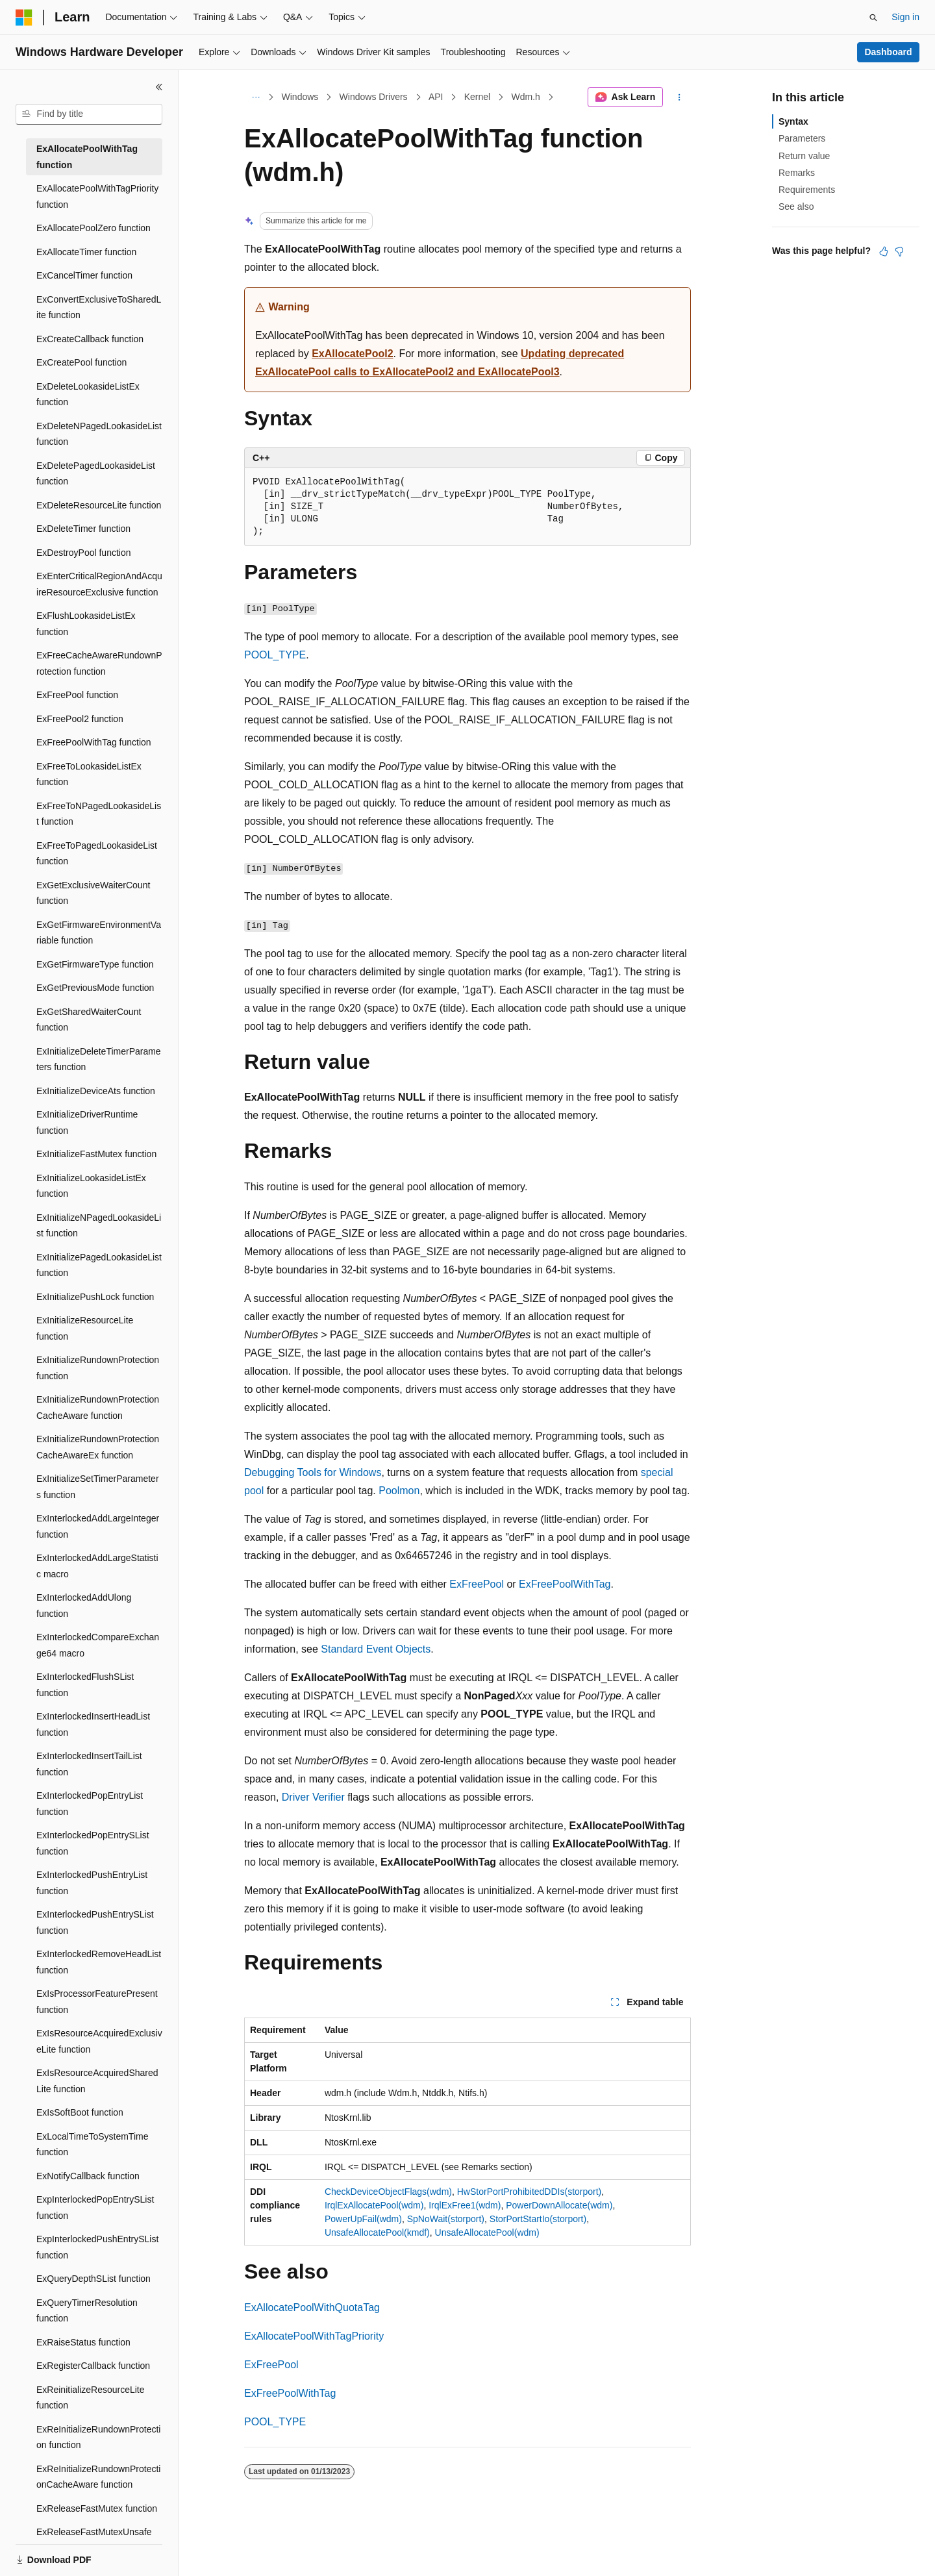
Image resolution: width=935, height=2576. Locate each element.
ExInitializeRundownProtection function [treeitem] (97, 1368)
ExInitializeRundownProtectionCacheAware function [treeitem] (97, 1407)
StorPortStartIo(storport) (538, 2219)
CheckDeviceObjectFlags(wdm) (388, 2191)
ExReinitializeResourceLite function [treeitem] (90, 2397)
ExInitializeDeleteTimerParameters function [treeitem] (98, 1059)
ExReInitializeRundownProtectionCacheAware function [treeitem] (98, 2477)
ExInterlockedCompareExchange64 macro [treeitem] (97, 1645)
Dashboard (888, 52)
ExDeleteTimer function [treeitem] (83, 528)
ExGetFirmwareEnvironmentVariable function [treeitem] (98, 932)
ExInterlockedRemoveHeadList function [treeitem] (98, 1962)
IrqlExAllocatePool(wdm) (374, 2205)
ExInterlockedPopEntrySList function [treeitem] (92, 1843)
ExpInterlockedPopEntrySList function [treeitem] (95, 2207)
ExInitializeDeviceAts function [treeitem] (95, 1091)
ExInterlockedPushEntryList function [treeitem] (91, 1882)
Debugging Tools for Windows (312, 1472)
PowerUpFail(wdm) (363, 2219)
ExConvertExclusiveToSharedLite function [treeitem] (98, 307)
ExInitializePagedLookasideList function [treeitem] (99, 1265)
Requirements (807, 189)
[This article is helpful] (883, 251)
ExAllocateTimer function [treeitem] (86, 252)
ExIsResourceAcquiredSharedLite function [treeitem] (97, 2081)
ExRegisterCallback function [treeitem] (93, 2365)
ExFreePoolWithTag (564, 1584)
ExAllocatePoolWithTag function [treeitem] (87, 157)
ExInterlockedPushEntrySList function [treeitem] (95, 1922)
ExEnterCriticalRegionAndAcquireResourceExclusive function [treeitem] (99, 584)
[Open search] (873, 17)
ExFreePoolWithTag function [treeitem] (93, 742)
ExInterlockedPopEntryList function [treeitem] (89, 1803)
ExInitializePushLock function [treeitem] (95, 1297)
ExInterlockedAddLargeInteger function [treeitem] (97, 1526)
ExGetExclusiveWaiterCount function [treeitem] (93, 893)
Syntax (793, 121)
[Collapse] (159, 87)
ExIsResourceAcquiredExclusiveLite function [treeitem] (99, 2041)
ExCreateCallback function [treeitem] (89, 339)
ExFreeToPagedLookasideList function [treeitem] (96, 853)
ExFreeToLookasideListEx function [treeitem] (89, 774)
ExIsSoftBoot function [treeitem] (79, 2112)
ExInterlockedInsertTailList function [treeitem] (89, 1764)
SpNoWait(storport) (445, 2219)
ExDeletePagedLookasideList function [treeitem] (95, 473)
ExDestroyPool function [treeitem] (83, 552)
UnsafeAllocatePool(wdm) (487, 2232)
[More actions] (679, 97)
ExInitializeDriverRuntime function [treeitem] (87, 1122)
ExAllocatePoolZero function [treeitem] (93, 228)
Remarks (797, 173)
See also (796, 206)
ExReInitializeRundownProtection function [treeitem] (98, 2437)
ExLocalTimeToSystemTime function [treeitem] (92, 2144)
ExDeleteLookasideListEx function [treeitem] (88, 394)
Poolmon (399, 1490)
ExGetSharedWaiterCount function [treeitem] (88, 1020)
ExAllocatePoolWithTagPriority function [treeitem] (97, 196)
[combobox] (89, 114)
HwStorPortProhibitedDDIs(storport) (529, 2191)
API (436, 97)
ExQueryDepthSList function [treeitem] (93, 2278)
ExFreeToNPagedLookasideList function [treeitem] (98, 814)
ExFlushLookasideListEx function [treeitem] (86, 623)
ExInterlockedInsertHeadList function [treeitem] (93, 1724)
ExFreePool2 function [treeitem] (79, 719)
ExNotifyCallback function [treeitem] (88, 2176)
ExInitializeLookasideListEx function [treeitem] (91, 1186)
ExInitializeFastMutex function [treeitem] (96, 1154)
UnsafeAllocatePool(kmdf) (377, 2232)
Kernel (477, 97)
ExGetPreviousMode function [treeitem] (95, 987)
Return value (804, 156)
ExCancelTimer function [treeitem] (84, 275)
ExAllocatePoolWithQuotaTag (312, 2307)
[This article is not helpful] (899, 251)
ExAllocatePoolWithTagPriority (314, 2336)
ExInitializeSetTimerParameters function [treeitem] (97, 1486)
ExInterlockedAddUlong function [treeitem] (83, 1605)
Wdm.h (526, 97)
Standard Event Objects (375, 1649)
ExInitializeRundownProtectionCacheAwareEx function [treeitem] (97, 1447)
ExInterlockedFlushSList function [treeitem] (85, 1684)
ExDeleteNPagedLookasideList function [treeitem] (99, 434)
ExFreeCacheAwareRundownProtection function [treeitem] (99, 663)
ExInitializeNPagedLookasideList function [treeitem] (98, 1225)
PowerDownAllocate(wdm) (559, 2205)
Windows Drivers (374, 97)
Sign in (905, 17)
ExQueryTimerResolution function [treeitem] (87, 2310)
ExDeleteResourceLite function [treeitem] (98, 505)
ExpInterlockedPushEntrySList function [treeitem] (97, 2247)
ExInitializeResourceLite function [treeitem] (84, 1328)
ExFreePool (476, 1584)
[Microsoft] (24, 17)
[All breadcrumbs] (255, 97)
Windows (300, 97)
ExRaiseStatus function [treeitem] (83, 2342)
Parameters (802, 138)
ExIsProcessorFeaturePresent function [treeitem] (97, 2001)
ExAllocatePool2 (352, 353)
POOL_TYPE (275, 654)
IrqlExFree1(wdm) (465, 2205)
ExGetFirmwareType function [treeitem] (95, 964)
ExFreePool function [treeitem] (77, 695)
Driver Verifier (313, 1797)
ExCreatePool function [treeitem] (81, 362)
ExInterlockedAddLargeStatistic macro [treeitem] (97, 1566)
